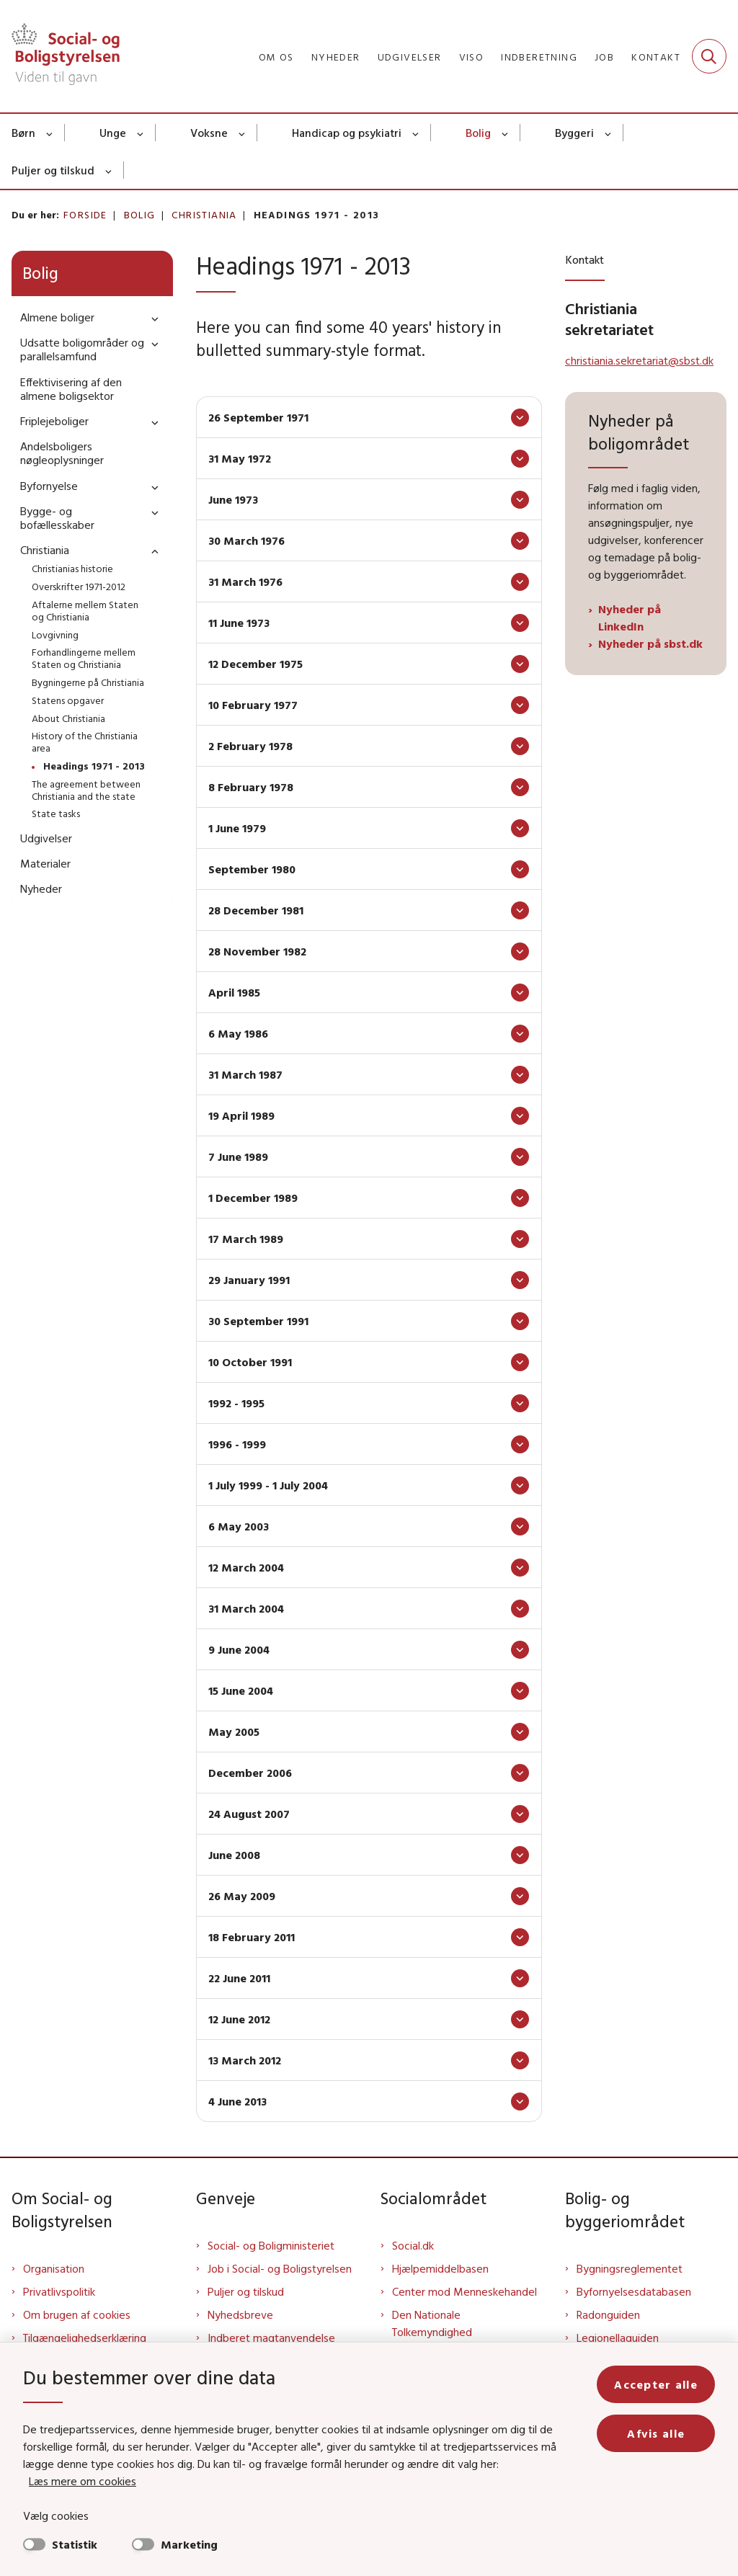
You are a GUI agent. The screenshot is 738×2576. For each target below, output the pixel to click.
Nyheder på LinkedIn (629, 617)
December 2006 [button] (250, 1772)
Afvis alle (656, 2433)
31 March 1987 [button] (245, 1074)
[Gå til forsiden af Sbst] (60, 56)
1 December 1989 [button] (253, 1197)
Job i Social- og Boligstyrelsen (280, 2268)
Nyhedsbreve (240, 2314)
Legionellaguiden (618, 2337)
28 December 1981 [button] (255, 910)
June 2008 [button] (234, 1855)
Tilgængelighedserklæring (84, 2337)
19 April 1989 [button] (241, 1115)
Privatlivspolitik (59, 2291)
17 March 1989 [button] (245, 1238)
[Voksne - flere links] (242, 132)
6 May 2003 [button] (238, 1526)
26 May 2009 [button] (241, 1896)
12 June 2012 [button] (239, 2019)
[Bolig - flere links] (505, 132)
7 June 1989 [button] (238, 1156)
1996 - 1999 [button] (237, 1444)
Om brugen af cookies (76, 2314)
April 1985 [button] (234, 992)
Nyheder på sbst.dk (650, 643)
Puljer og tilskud (53, 170)
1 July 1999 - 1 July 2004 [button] (268, 1485)
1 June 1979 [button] (237, 828)
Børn (23, 132)
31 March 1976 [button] (245, 581)
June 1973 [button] (233, 499)
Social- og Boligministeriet (271, 2245)
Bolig (478, 132)
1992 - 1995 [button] (236, 1403)
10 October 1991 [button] (250, 1362)
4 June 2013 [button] (237, 2101)
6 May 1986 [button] (238, 1033)
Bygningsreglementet (630, 2268)
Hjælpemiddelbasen (440, 2268)
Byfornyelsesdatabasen (634, 2291)
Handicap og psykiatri (346, 132)
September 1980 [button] (251, 869)
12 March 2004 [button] (246, 1567)
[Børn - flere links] (50, 132)
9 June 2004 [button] (239, 1649)
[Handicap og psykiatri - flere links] (416, 132)
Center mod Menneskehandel (464, 2291)
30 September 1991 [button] (258, 1321)
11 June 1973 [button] (239, 622)
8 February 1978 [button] (250, 787)
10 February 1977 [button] (253, 705)
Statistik (74, 2544)
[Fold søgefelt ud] (709, 56)
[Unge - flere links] (141, 132)
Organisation (53, 2268)
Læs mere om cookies (82, 2481)
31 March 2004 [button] (246, 1608)
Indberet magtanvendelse (271, 2337)
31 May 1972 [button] (239, 458)
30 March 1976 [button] (246, 540)
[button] (151, 318)
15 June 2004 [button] (240, 1690)
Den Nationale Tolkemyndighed (432, 2323)
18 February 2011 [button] (251, 1937)
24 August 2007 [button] (249, 1813)
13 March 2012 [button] (244, 2060)
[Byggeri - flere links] (608, 132)
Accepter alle (656, 2384)
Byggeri (574, 132)
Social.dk (413, 2245)
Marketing (189, 2544)
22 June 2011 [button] (239, 1978)
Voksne (209, 132)
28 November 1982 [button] (257, 951)
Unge (112, 132)
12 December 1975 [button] (255, 663)
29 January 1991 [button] (249, 1280)
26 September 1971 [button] (258, 417)
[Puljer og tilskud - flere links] (109, 170)
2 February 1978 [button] (250, 746)
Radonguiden (608, 2314)
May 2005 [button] (233, 1731)
